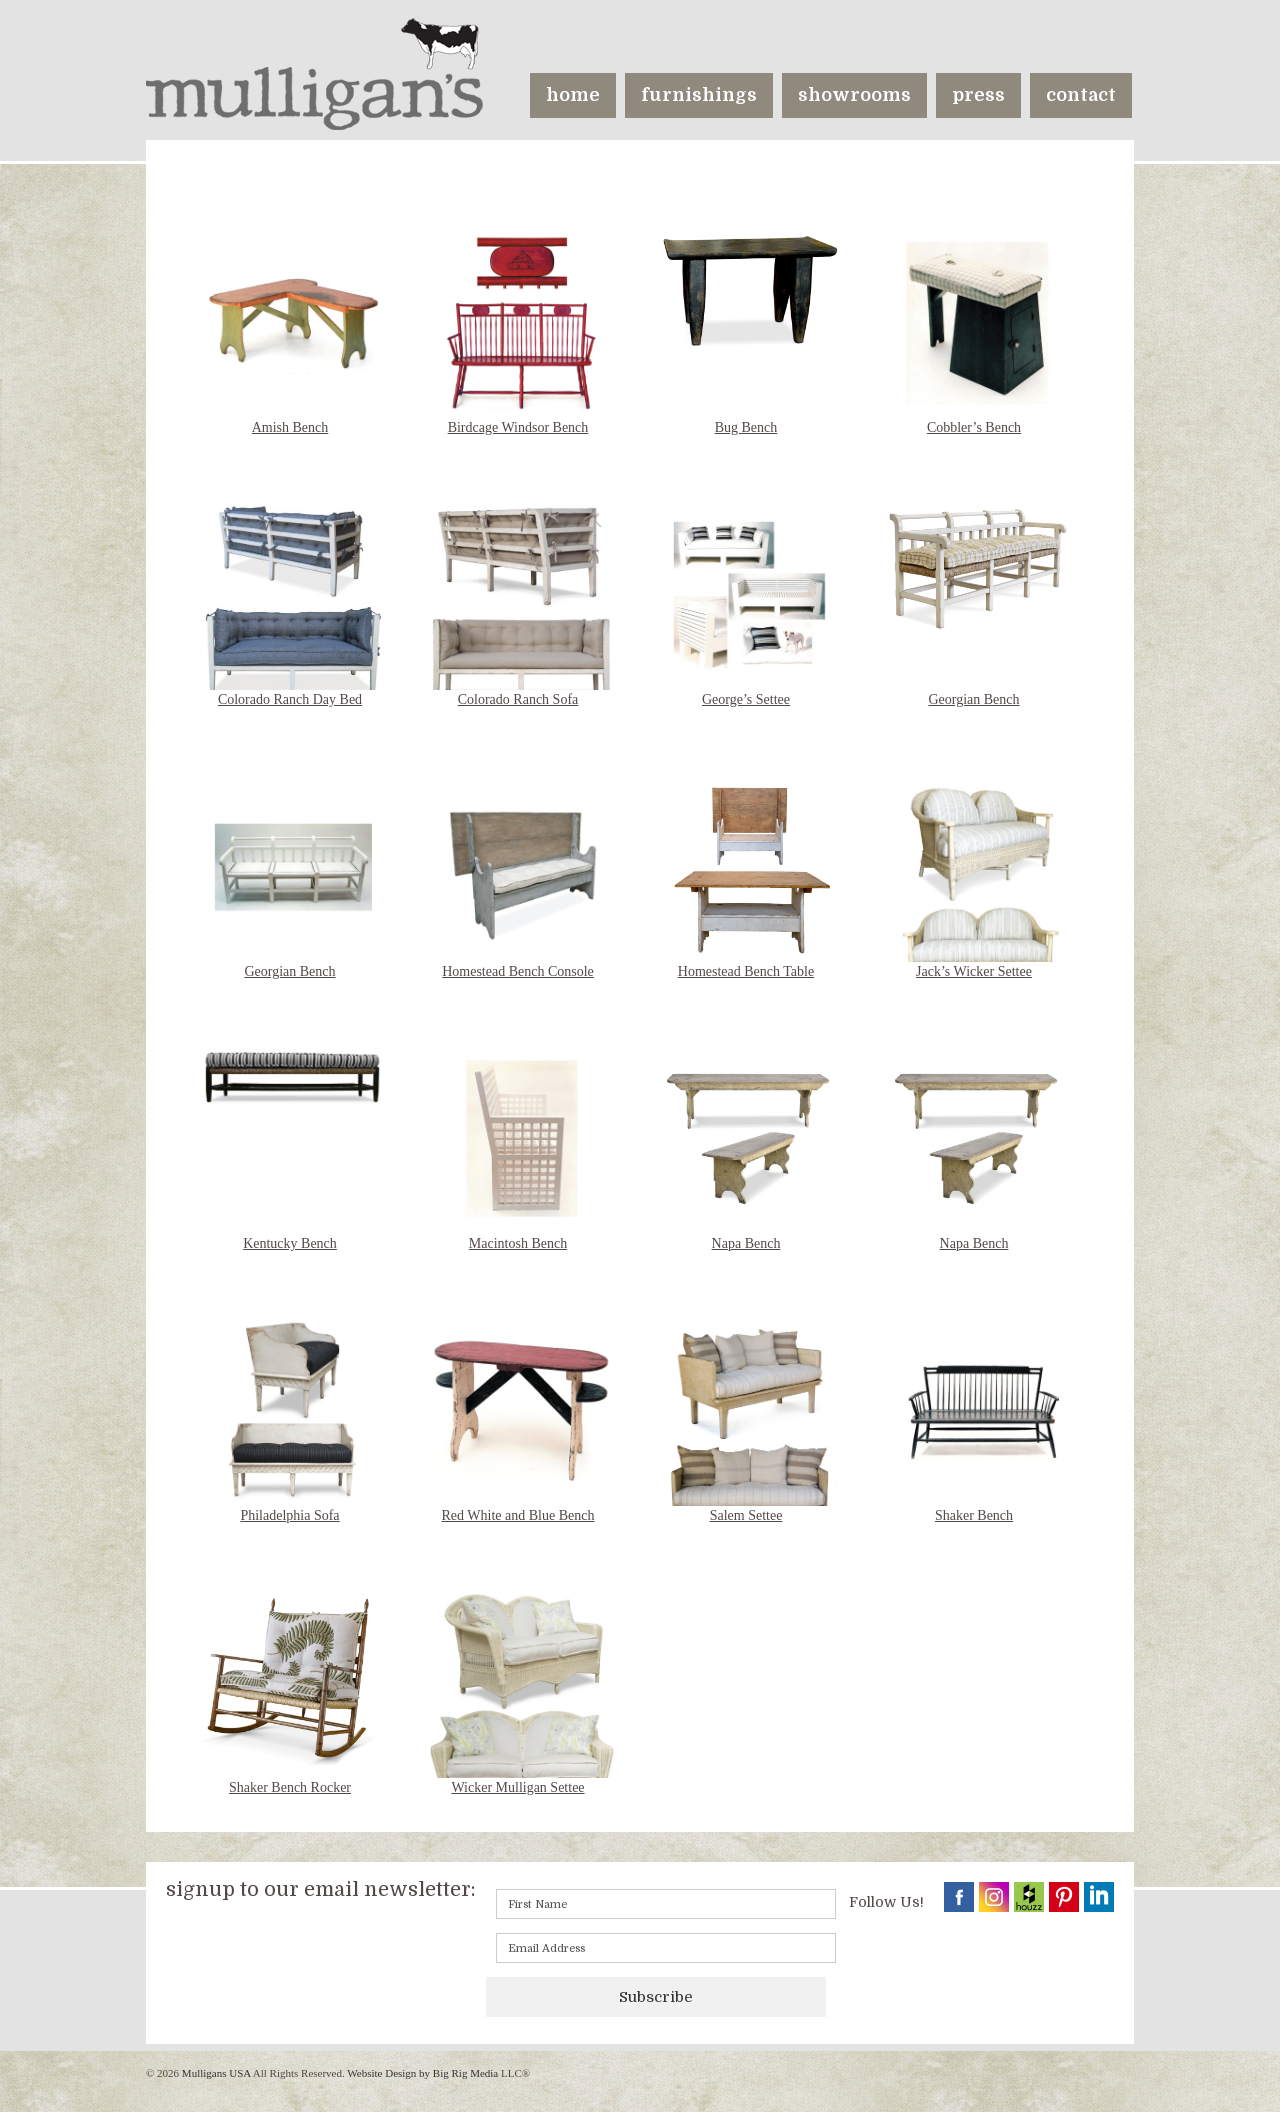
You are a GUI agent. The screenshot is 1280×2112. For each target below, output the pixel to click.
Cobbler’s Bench (974, 427)
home (573, 95)
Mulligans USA (216, 2073)
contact (1081, 95)
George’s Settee (746, 699)
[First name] (666, 1904)
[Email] (666, 1948)
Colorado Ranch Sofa (518, 699)
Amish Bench (290, 427)
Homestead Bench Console (518, 971)
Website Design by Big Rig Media (422, 2073)
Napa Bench (746, 1243)
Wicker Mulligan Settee (517, 1787)
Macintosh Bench (518, 1243)
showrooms (854, 95)
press (978, 95)
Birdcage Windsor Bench (518, 427)
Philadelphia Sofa (289, 1515)
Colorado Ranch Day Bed (290, 699)
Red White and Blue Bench (518, 1515)
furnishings (699, 95)
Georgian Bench (973, 699)
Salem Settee (746, 1515)
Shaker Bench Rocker (290, 1787)
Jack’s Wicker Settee (974, 971)
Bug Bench (746, 427)
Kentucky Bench (290, 1243)
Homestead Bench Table (746, 971)
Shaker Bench (974, 1515)
